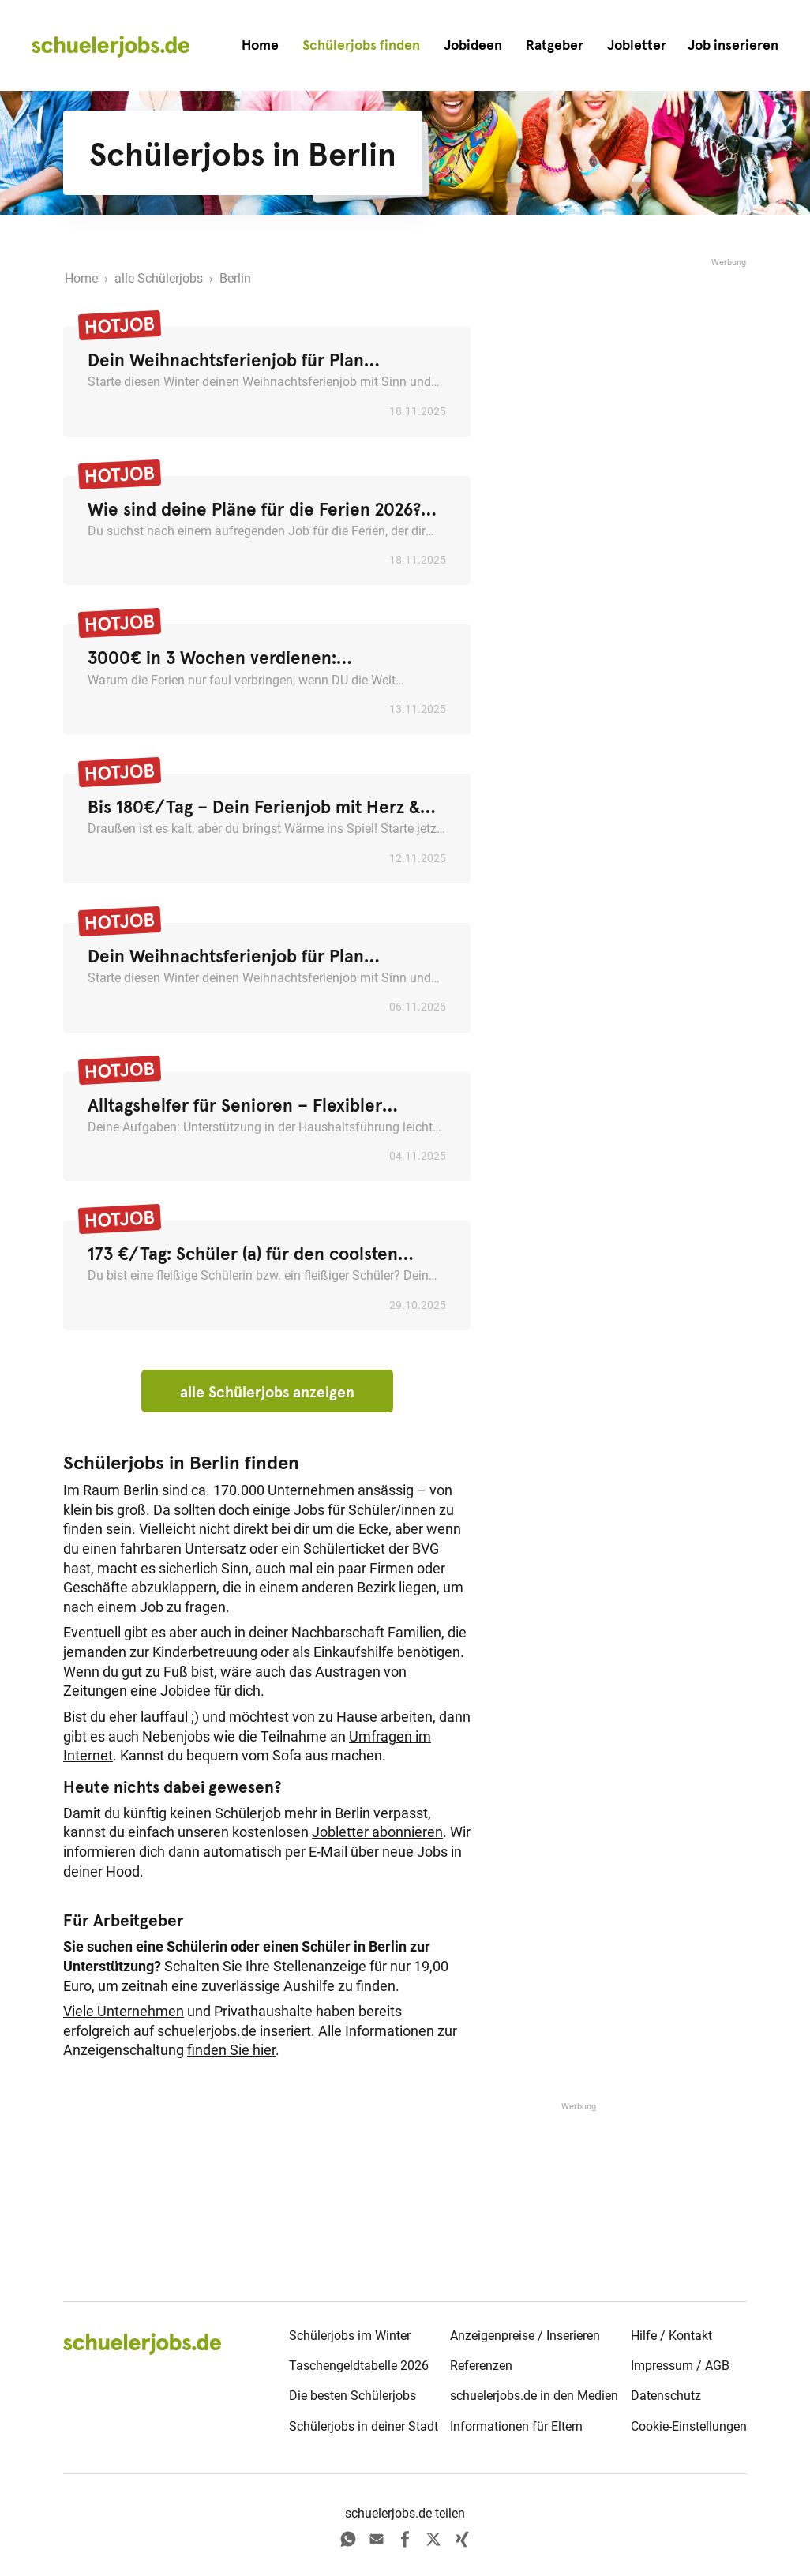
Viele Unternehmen (123, 2011)
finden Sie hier (231, 2050)
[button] (733, 45)
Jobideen (473, 45)
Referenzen (481, 2365)
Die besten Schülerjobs (352, 2395)
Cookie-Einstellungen (689, 2426)
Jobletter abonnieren (377, 1832)
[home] (110, 46)
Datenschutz (666, 2395)
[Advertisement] (628, 368)
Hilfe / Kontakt (671, 2335)
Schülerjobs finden (361, 45)
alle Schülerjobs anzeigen (267, 1391)
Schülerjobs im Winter (350, 2335)
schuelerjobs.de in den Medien (534, 2395)
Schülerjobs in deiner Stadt (363, 2426)
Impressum (662, 2365)
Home (260, 45)
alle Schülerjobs (158, 278)
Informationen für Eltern (516, 2426)
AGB (717, 2365)
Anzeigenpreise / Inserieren (525, 2335)
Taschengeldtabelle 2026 (359, 2365)
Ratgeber (554, 45)
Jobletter (636, 45)
